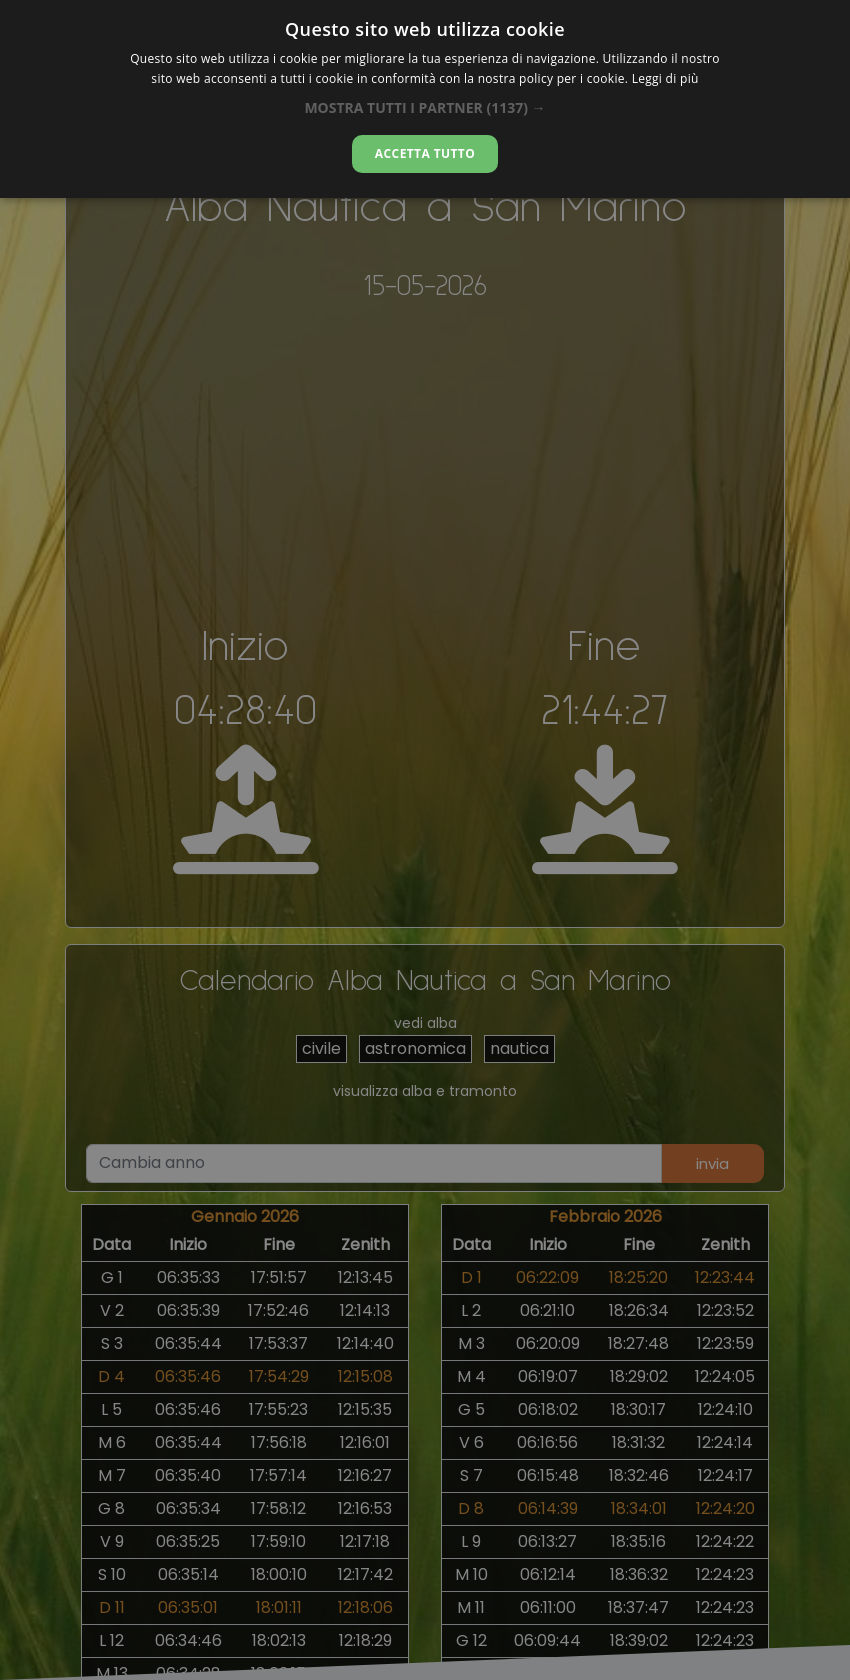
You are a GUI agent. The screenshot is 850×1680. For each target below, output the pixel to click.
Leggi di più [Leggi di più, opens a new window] (665, 78)
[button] (424, 107)
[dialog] (425, 99)
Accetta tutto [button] (425, 153)
